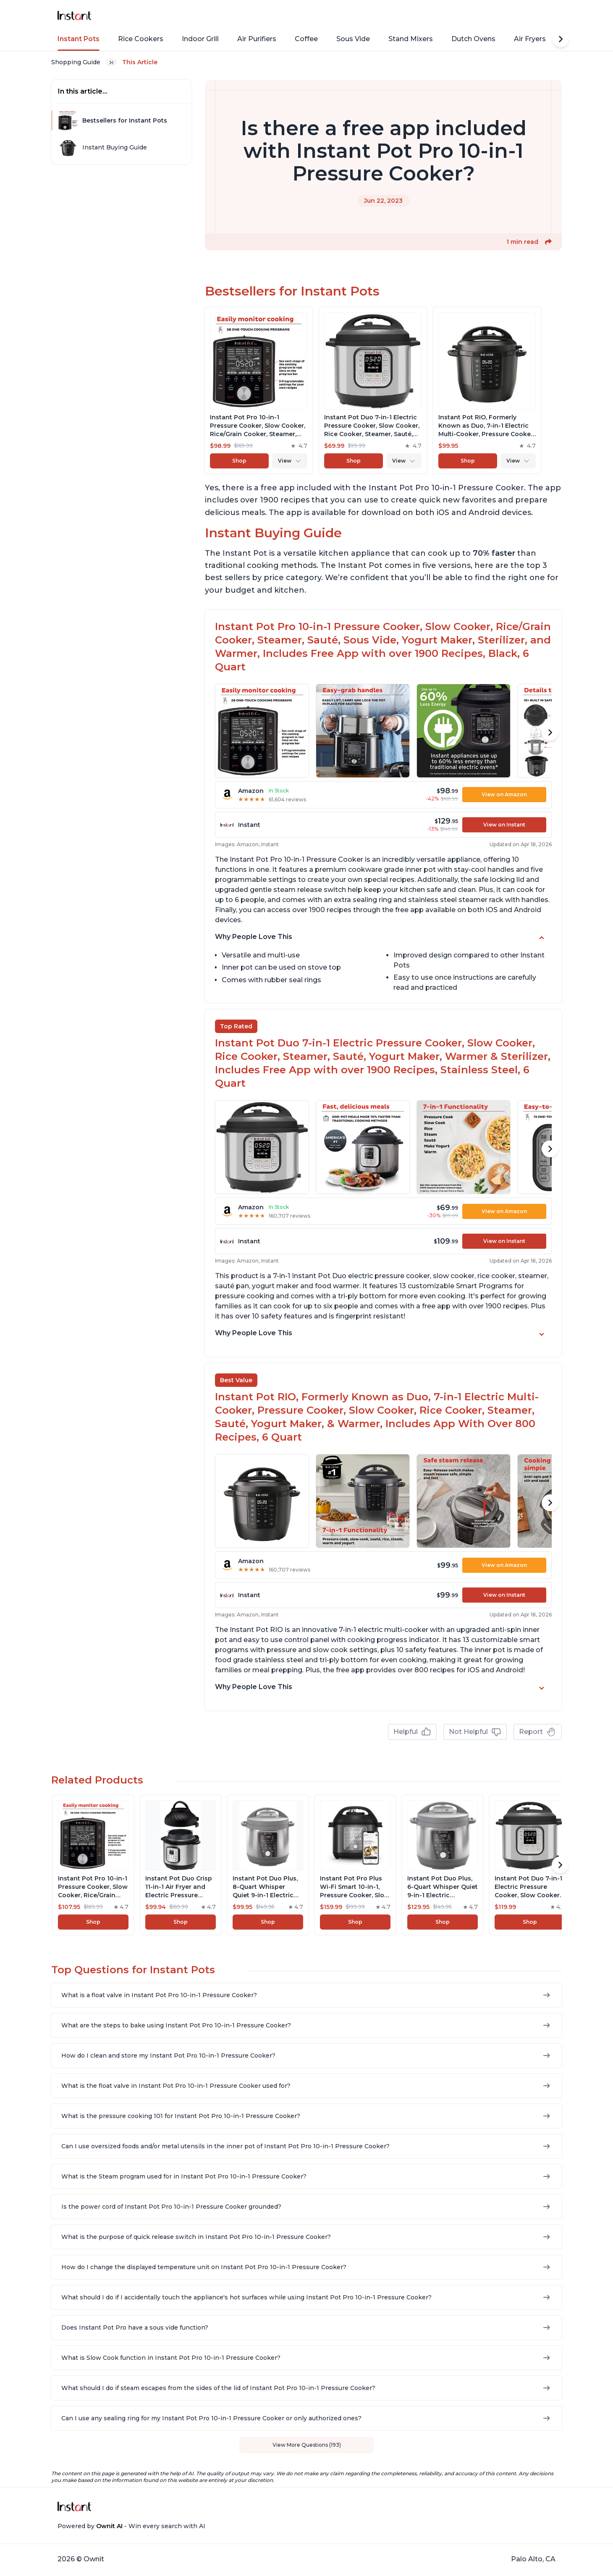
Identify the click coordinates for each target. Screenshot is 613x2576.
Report (537, 1732)
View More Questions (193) (306, 2445)
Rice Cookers (140, 39)
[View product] (258, 390)
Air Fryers (530, 39)
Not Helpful (475, 1732)
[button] (548, 241)
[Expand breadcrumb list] (111, 62)
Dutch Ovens (473, 39)
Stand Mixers (410, 39)
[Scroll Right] (560, 39)
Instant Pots (79, 39)
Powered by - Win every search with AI (131, 2526)
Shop (239, 461)
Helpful (412, 1732)
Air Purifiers (256, 39)
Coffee (306, 39)
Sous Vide (353, 39)
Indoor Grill (200, 39)
